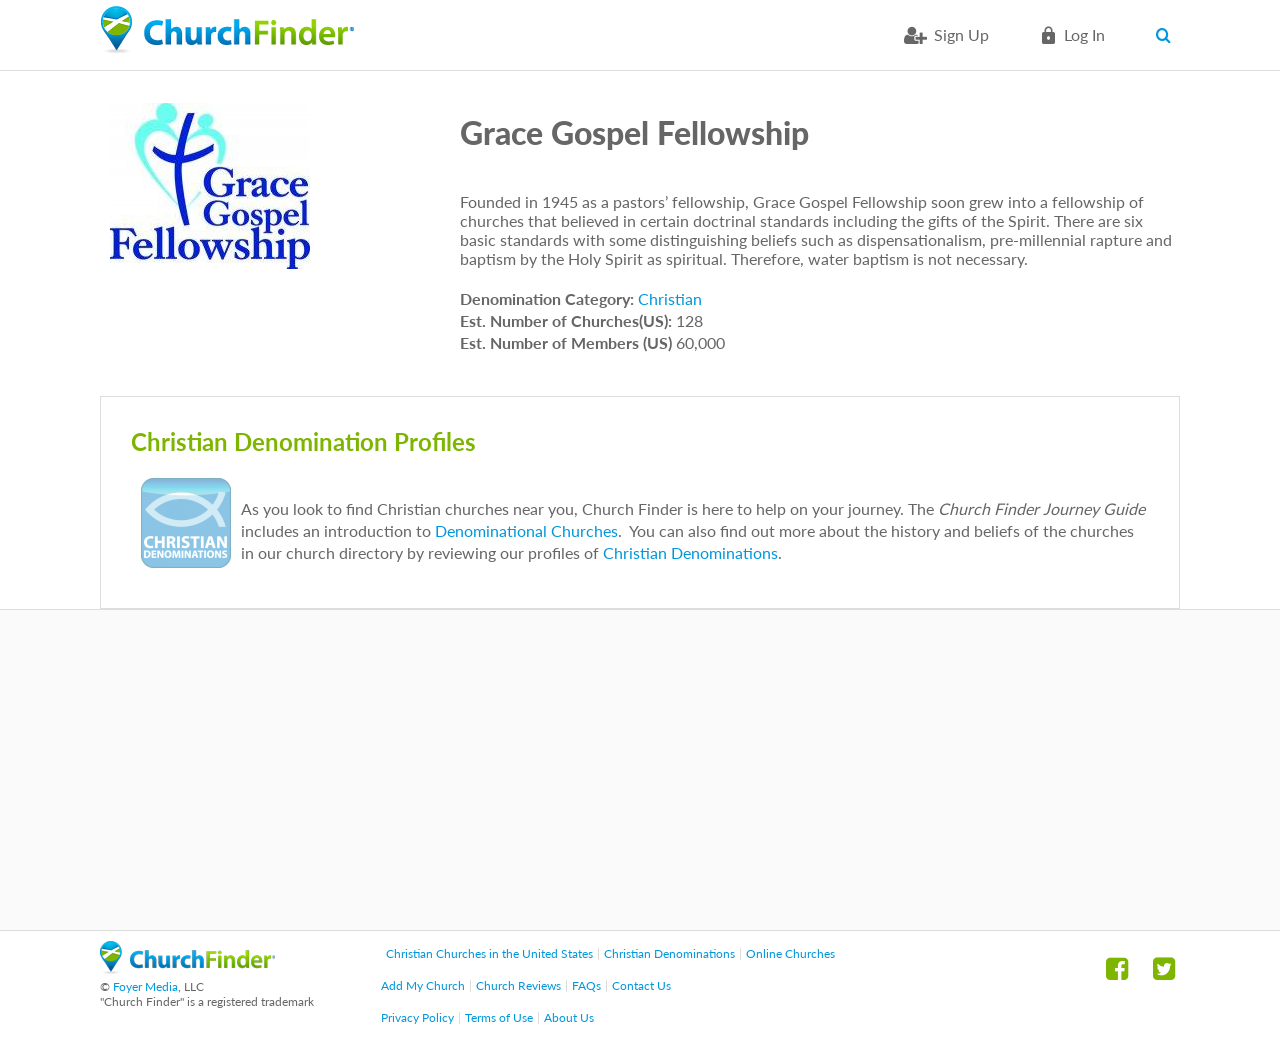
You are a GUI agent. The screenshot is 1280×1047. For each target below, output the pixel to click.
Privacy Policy (417, 1017)
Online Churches (790, 953)
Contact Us (641, 985)
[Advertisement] (640, 770)
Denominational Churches (526, 530)
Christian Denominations (690, 552)
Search (1167, 35)
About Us (569, 1017)
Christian (670, 298)
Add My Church (423, 985)
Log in (1084, 34)
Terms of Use (499, 1017)
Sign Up (961, 34)
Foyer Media (145, 986)
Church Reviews (518, 985)
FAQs (586, 985)
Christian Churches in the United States (489, 953)
